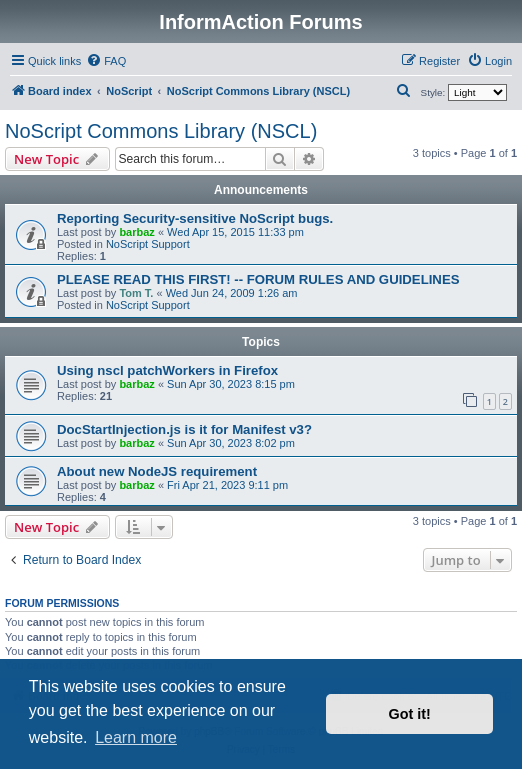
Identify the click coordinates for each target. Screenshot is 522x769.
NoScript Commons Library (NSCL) (161, 131)
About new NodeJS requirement (157, 471)
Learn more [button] (136, 737)
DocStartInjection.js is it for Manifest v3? (184, 429)
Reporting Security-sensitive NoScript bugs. (195, 218)
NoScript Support (148, 244)
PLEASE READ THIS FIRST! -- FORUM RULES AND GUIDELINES (258, 279)
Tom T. (136, 293)
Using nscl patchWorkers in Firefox (167, 370)
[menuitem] (106, 61)
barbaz (136, 232)
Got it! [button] (410, 714)
